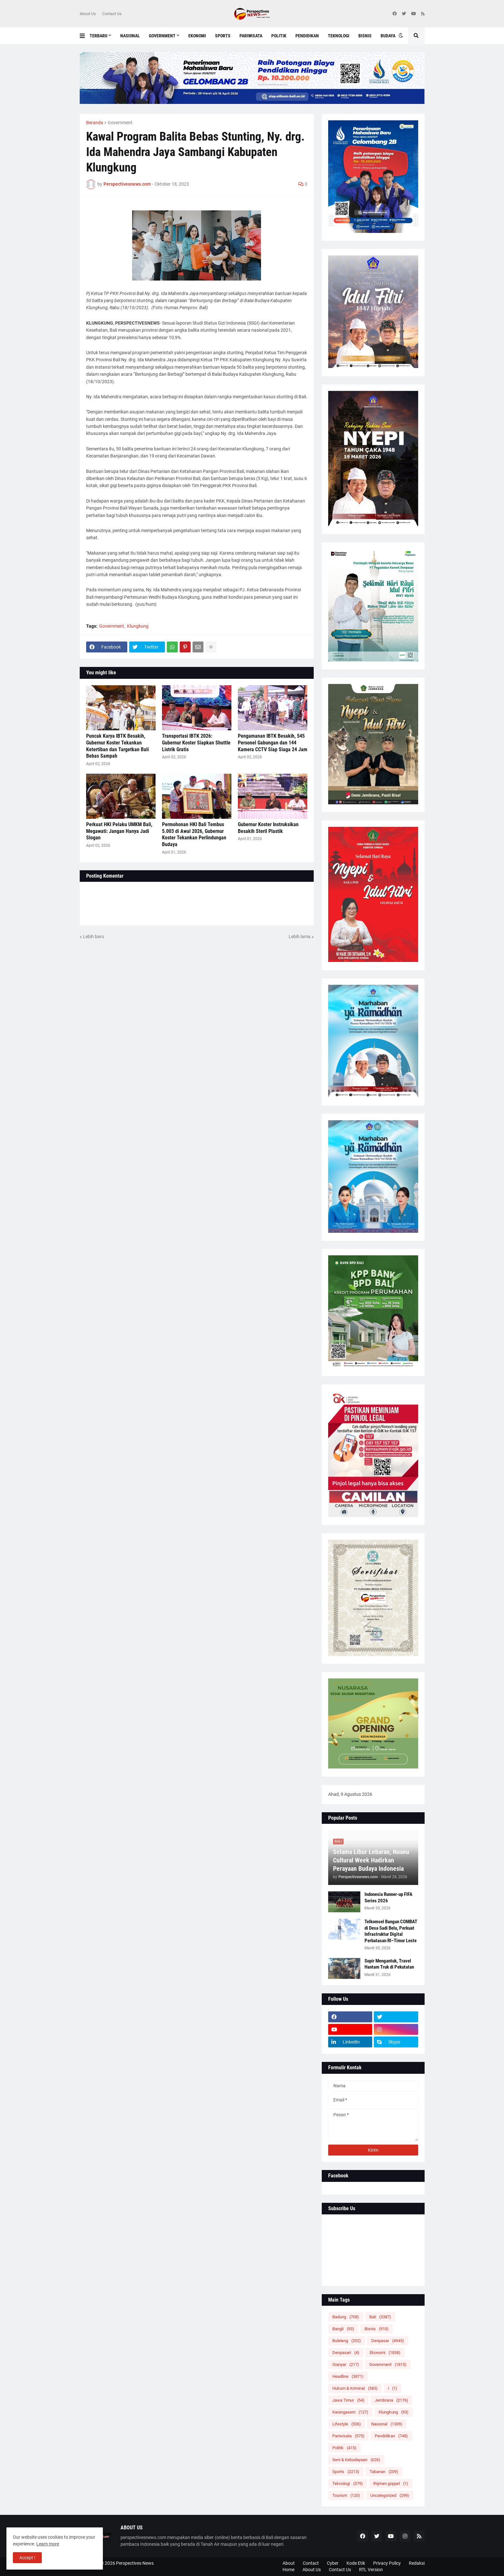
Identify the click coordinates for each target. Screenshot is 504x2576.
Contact (311, 2563)
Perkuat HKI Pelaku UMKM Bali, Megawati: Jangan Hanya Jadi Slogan (119, 831)
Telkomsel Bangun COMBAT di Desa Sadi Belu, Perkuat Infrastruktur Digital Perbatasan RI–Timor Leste (390, 1931)
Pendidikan (391, 2436)
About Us (88, 14)
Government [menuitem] (162, 35)
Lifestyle (346, 2424)
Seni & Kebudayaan (356, 2459)
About (289, 2563)
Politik (344, 2447)
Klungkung (137, 626)
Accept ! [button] (27, 2557)
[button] (85, 35)
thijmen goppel (390, 2483)
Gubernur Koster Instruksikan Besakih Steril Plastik (268, 827)
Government (120, 122)
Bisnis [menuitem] (365, 35)
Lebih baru (93, 936)
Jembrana (391, 2400)
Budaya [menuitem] (388, 35)
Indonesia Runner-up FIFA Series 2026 (388, 1897)
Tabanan (384, 2471)
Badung (345, 2317)
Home (288, 2569)
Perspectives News (135, 2563)
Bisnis (376, 2328)
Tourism (346, 2495)
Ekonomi (385, 2352)
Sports (345, 2471)
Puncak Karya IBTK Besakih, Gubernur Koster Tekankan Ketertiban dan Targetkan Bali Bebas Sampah (117, 746)
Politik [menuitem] (278, 35)
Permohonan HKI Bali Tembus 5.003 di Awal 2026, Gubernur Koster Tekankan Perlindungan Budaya (194, 834)
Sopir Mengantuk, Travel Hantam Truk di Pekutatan (389, 1964)
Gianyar (345, 2364)
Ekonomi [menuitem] (197, 35)
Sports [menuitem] (222, 35)
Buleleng (346, 2340)
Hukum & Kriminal (355, 2388)
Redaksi (417, 2563)
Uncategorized (389, 2495)
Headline (348, 2376)
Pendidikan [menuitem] (307, 35)
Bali (380, 2317)
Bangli (343, 2328)
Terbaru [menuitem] (98, 35)
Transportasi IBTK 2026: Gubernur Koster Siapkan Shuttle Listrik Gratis (196, 742)
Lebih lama (299, 936)
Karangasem (350, 2412)
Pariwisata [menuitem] (250, 35)
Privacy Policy (387, 2563)
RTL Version (371, 2569)
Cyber (332, 2563)
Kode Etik (355, 2563)
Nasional (386, 2424)
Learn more (47, 2543)
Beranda (94, 122)
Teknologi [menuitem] (338, 35)
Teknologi (347, 2483)
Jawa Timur (348, 2400)
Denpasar (387, 2340)
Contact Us (112, 14)
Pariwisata (348, 2436)
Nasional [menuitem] (130, 35)
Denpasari (345, 2352)
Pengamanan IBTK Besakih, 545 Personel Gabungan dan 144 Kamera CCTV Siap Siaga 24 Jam (272, 742)
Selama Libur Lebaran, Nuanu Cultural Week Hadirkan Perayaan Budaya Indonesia (371, 1860)
